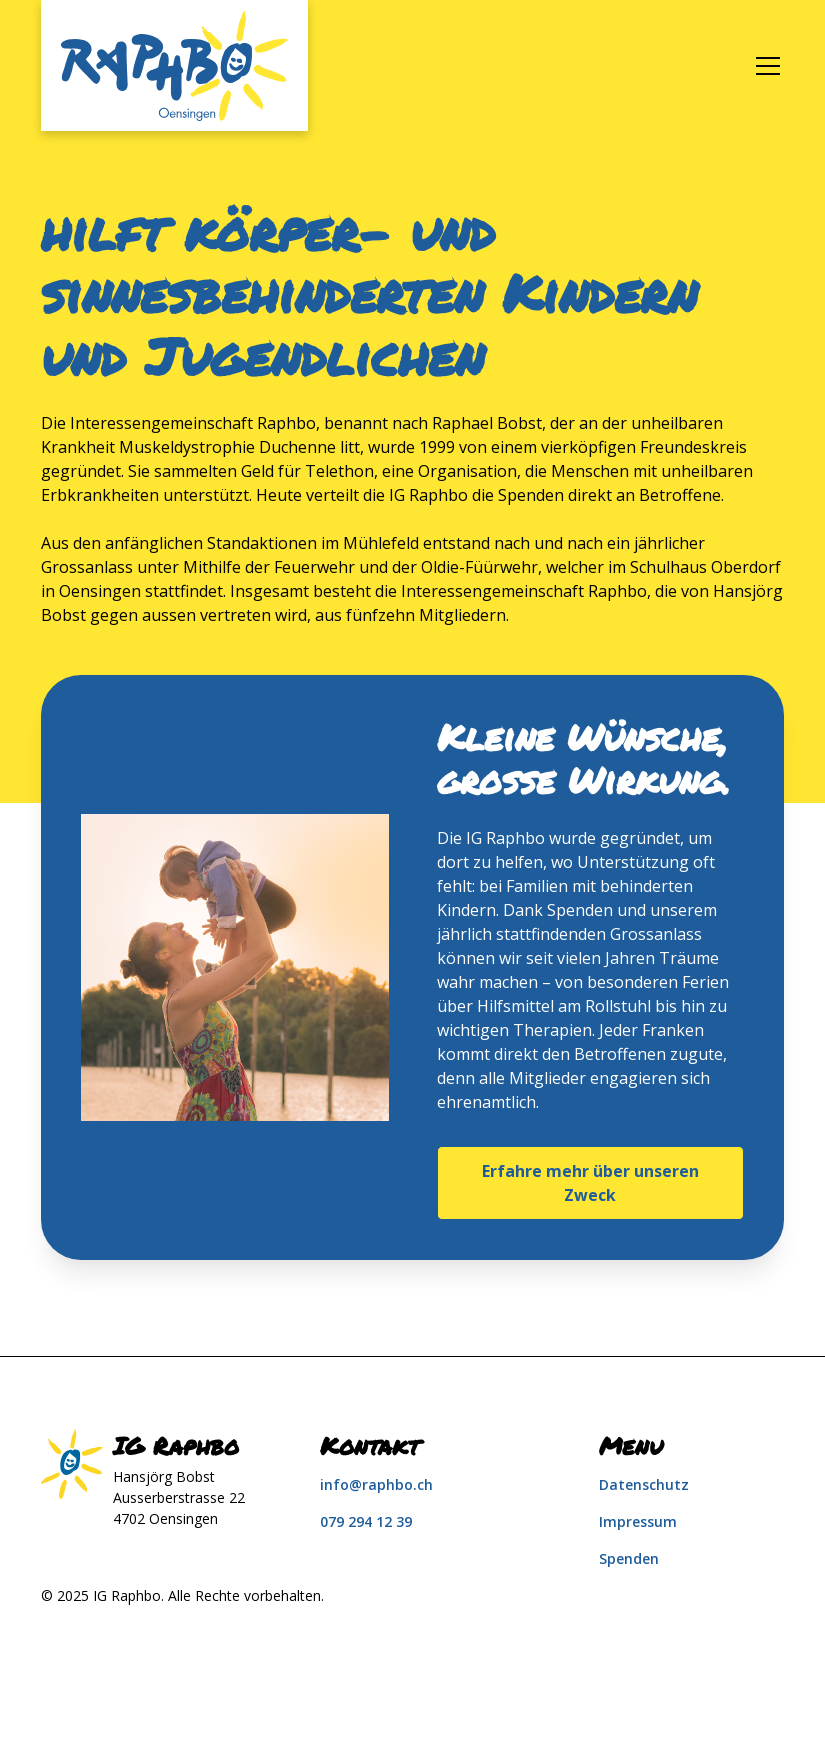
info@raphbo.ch (376, 1484)
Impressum (638, 1521)
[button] (764, 66)
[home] (174, 65)
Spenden (629, 1558)
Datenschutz (644, 1484)
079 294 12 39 (366, 1521)
